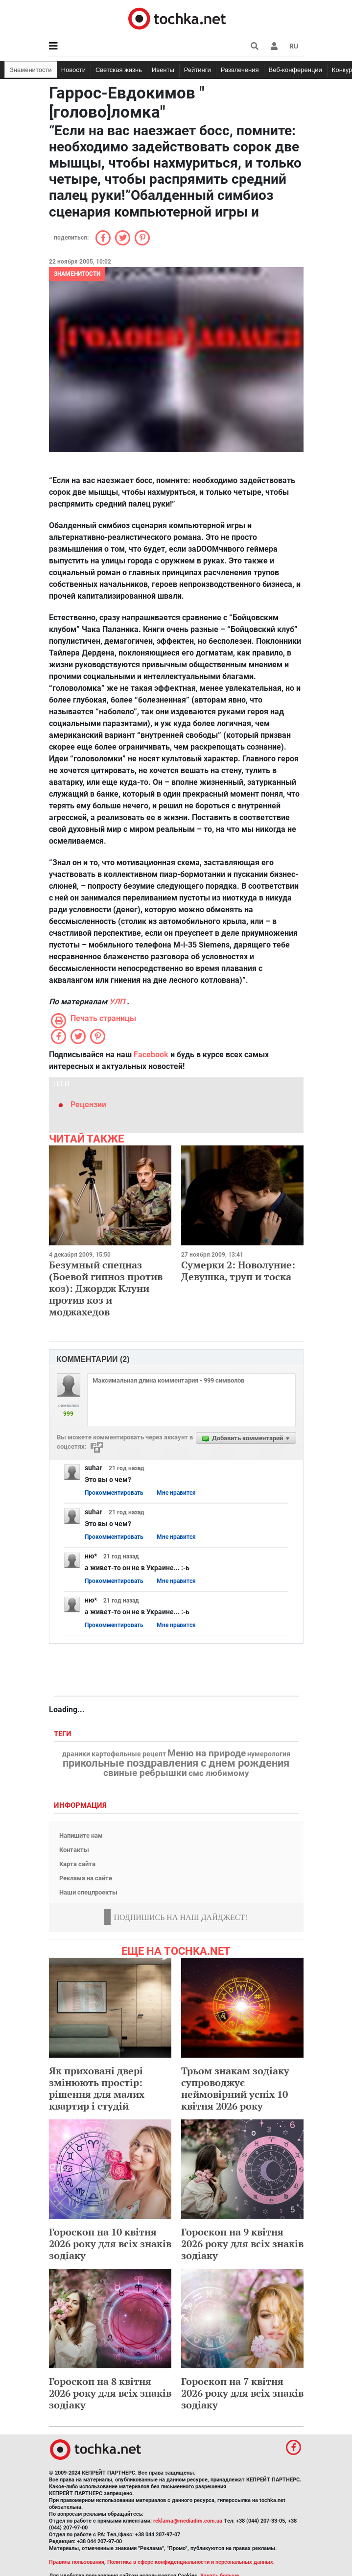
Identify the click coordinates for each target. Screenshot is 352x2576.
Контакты (74, 1849)
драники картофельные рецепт (114, 1754)
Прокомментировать (114, 1492)
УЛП (117, 1001)
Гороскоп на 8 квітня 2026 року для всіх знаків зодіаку (110, 2393)
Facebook (151, 1054)
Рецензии (88, 1104)
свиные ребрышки (145, 1773)
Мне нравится (176, 1492)
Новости (73, 69)
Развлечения (240, 69)
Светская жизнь (118, 69)
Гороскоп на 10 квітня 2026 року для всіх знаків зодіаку (110, 2243)
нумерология (268, 1754)
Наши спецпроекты (88, 1892)
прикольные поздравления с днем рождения (176, 1763)
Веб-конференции (295, 69)
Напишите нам (81, 1835)
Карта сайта (77, 1864)
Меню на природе (206, 1753)
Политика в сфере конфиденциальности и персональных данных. (191, 2562)
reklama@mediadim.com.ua (187, 2521)
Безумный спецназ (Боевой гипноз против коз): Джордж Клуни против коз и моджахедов (106, 1288)
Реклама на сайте (85, 1878)
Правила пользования (76, 2562)
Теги (63, 1734)
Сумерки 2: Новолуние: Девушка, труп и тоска (238, 1270)
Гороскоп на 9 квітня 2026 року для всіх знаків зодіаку (242, 2243)
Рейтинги (197, 69)
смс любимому (218, 1773)
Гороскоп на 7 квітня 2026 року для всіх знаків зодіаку (242, 2393)
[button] (274, 46)
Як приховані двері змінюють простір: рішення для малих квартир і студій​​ (96, 2088)
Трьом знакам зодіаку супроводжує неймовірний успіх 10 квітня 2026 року (235, 2088)
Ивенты (163, 69)
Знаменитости (31, 69)
